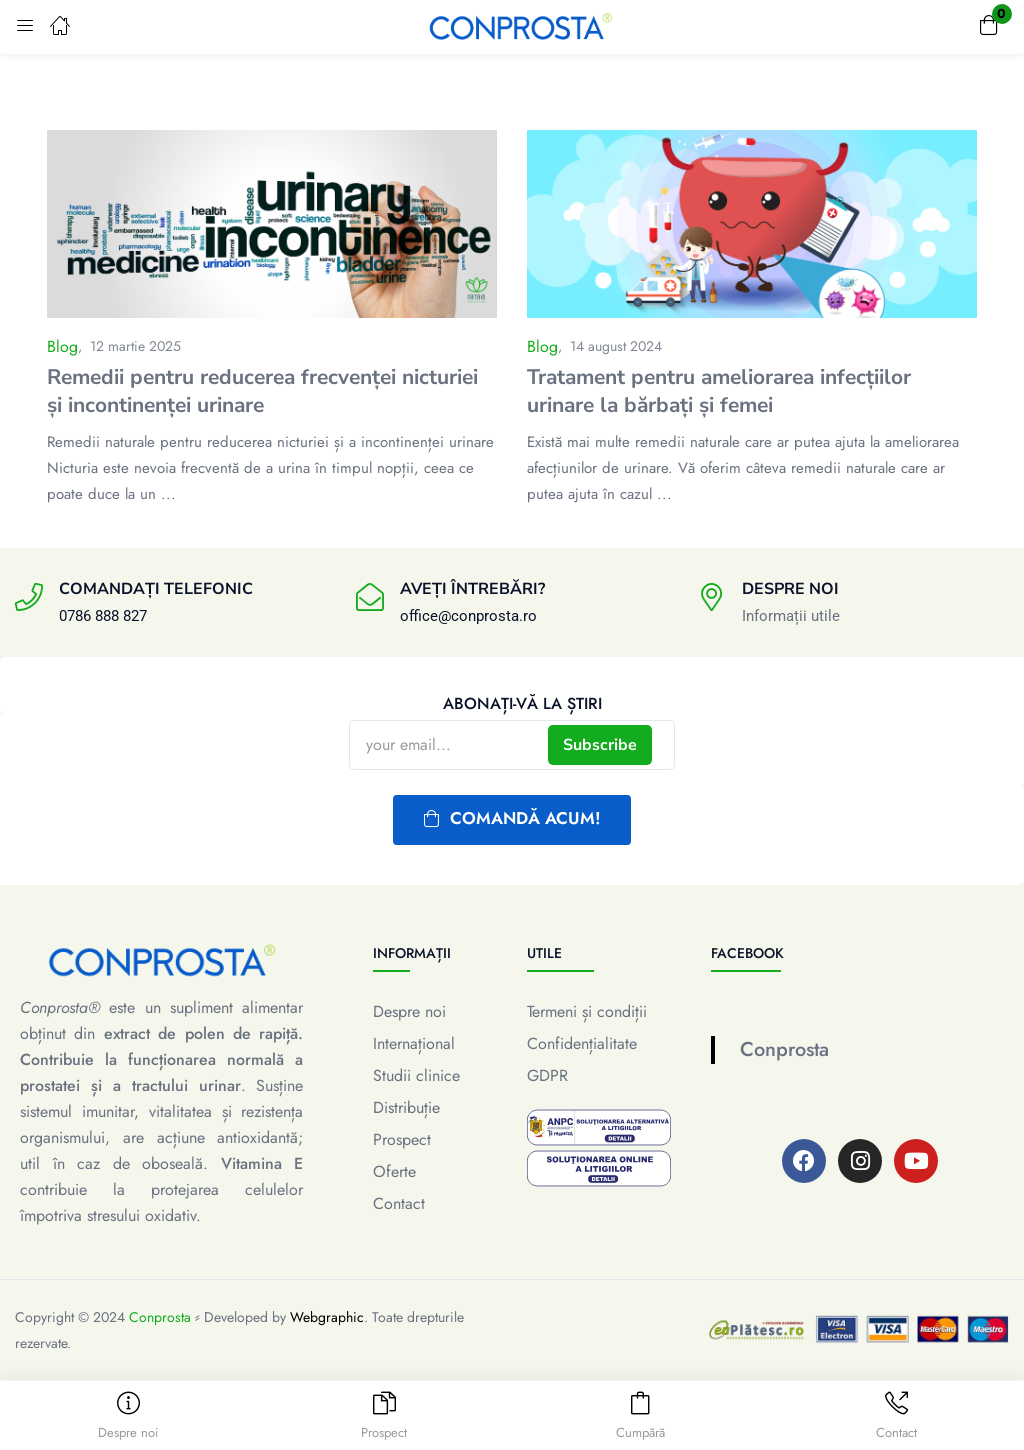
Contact (399, 1203)
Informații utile (791, 616)
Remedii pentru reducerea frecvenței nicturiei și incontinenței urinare (262, 391)
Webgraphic (327, 1317)
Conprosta (784, 1049)
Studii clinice (416, 1075)
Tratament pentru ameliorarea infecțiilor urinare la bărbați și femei (719, 391)
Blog (62, 346)
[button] (989, 27)
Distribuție (406, 1107)
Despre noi (409, 1011)
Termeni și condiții (587, 1011)
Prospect (402, 1139)
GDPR (547, 1075)
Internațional (414, 1043)
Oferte (394, 1171)
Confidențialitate (582, 1043)
